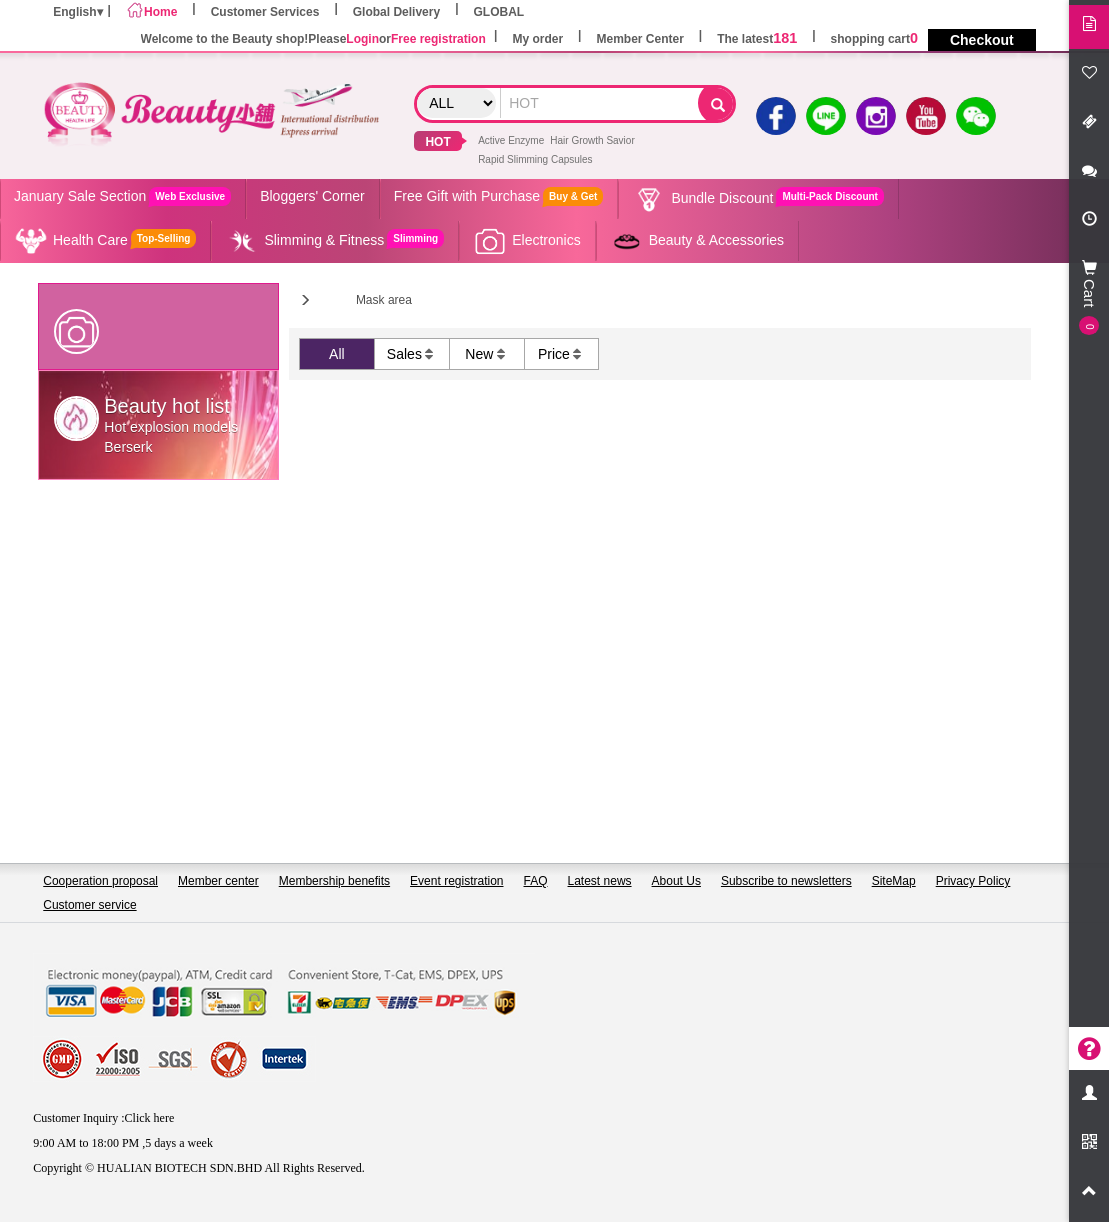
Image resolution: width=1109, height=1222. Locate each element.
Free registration (438, 39)
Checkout (982, 40)
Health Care (105, 241)
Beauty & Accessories (697, 241)
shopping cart (874, 39)
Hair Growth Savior (592, 140)
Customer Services (265, 12)
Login (362, 39)
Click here (150, 1118)
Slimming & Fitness (334, 241)
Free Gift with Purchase (499, 196)
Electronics (526, 241)
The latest (757, 39)
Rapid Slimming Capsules (535, 159)
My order (537, 39)
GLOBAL (499, 12)
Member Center (639, 39)
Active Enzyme (511, 140)
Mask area (384, 300)
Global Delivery (396, 12)
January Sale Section (122, 196)
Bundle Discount (758, 199)
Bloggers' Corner (312, 196)
